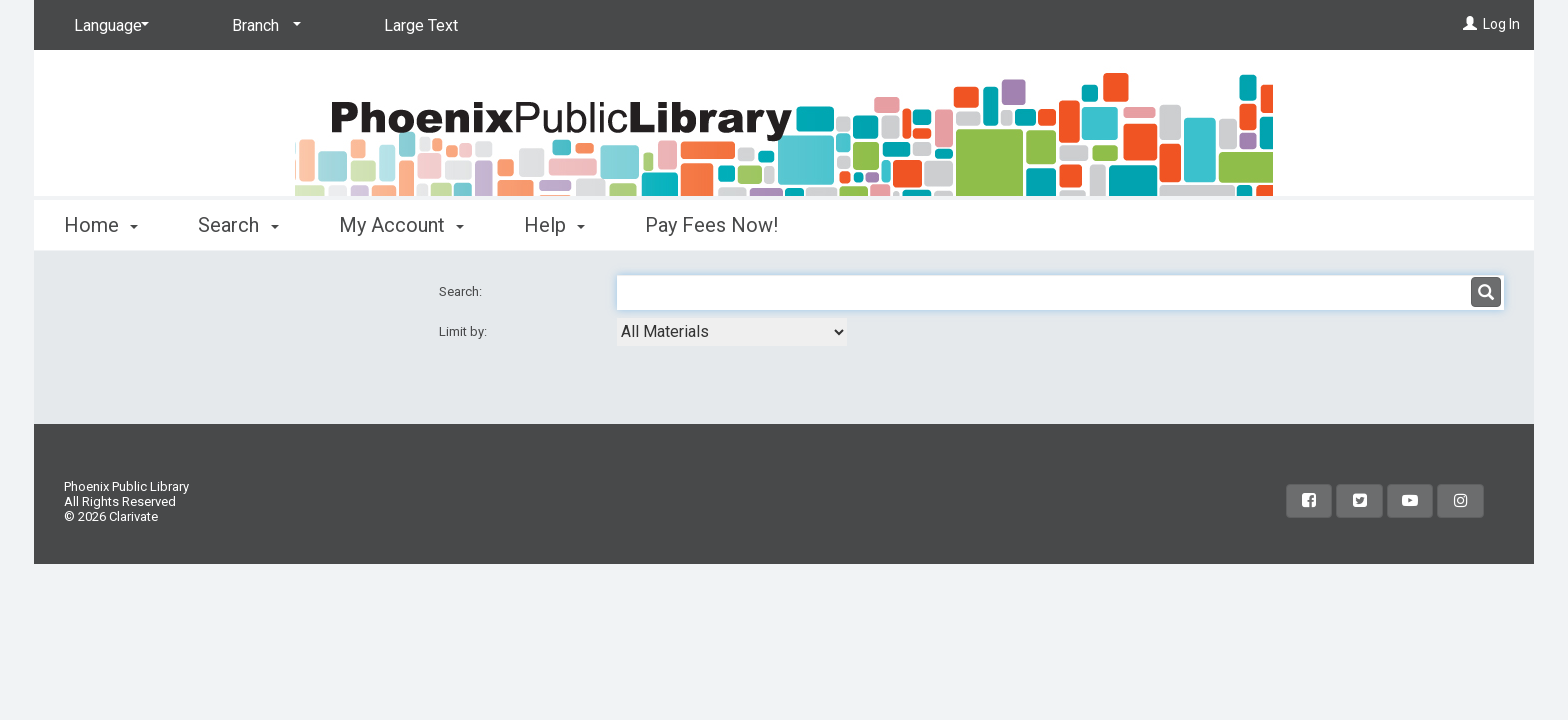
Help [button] (554, 225)
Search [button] (238, 225)
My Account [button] (401, 225)
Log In (1501, 24)
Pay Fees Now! (711, 225)
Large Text (421, 25)
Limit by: (464, 331)
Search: (462, 291)
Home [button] (101, 225)
